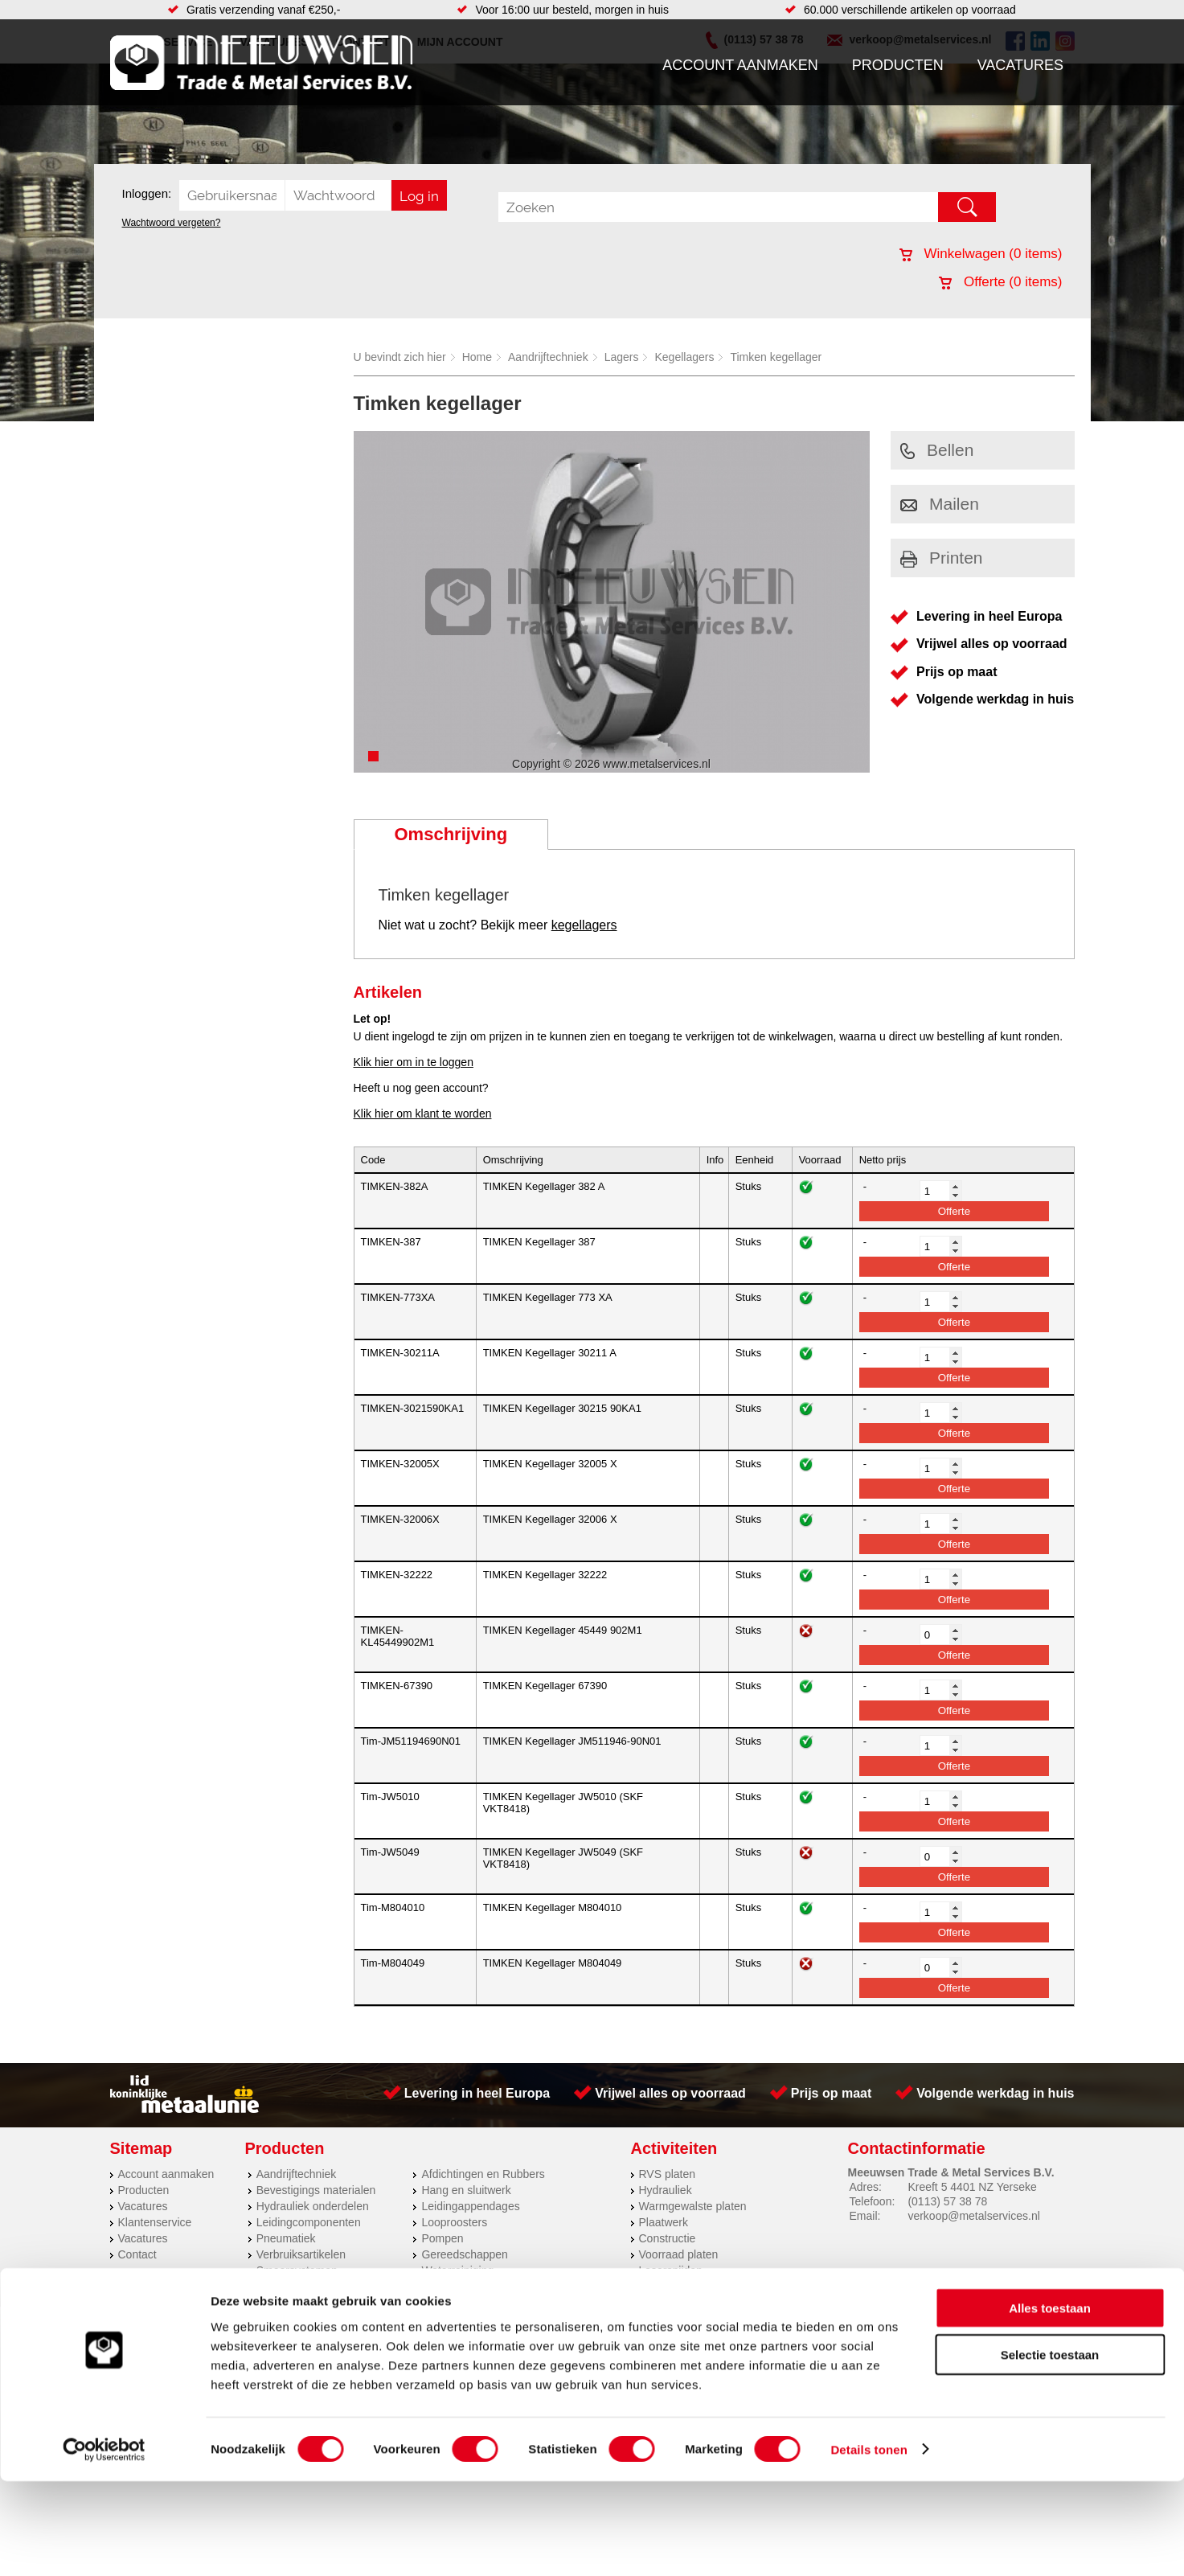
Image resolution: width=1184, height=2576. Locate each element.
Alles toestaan (1050, 2403)
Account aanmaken (740, 65)
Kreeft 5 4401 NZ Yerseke (971, 2186)
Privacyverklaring (636, 2321)
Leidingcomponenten (308, 2222)
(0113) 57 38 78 (947, 2201)
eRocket (747, 2342)
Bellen (936, 450)
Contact (137, 2254)
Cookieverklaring (886, 2321)
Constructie (667, 2238)
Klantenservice (155, 2222)
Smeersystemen (297, 2270)
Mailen (939, 503)
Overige (441, 2286)
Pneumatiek (286, 2238)
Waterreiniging (457, 2270)
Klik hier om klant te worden (423, 1113)
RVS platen (667, 2174)
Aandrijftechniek (548, 357)
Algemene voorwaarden (762, 2321)
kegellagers (584, 925)
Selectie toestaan (1050, 2450)
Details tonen (868, 2544)
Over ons (550, 2321)
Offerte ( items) (1000, 281)
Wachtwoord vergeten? (171, 222)
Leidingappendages (470, 2206)
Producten (898, 65)
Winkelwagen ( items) (981, 253)
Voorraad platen (679, 2254)
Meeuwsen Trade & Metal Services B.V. (410, 2321)
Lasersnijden (671, 2270)
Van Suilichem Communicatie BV (544, 2342)
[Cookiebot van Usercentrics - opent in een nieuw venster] (104, 2545)
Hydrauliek (665, 2190)
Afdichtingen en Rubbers (482, 2174)
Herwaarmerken (679, 2286)
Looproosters (454, 2222)
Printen (941, 557)
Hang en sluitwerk (465, 2190)
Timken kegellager (775, 357)
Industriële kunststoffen (314, 2286)
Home (477, 357)
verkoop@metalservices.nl (973, 2215)
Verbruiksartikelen (301, 2254)
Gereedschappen (464, 2254)
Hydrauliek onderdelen (312, 2206)
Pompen (442, 2238)
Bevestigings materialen (316, 2190)
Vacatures (1020, 65)
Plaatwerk (663, 2222)
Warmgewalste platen (693, 2206)
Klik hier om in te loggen (413, 1062)
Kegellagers (684, 357)
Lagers (621, 357)
